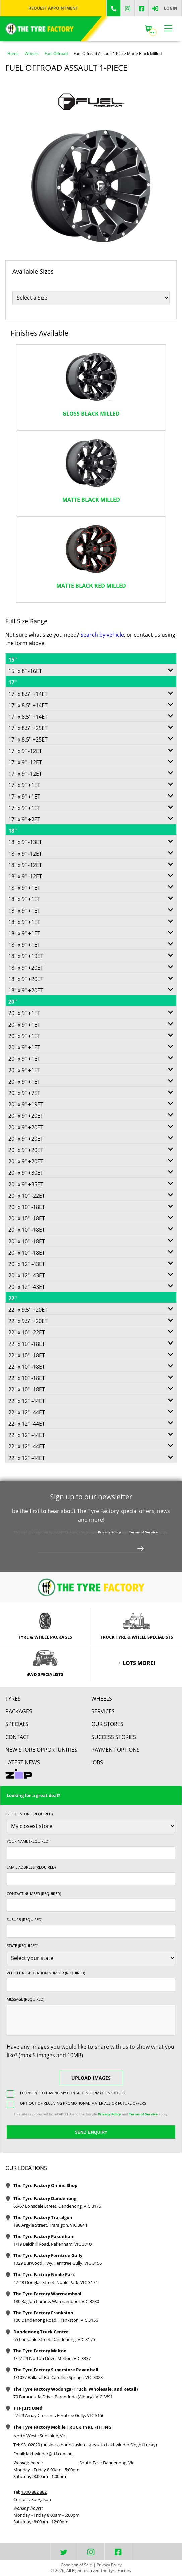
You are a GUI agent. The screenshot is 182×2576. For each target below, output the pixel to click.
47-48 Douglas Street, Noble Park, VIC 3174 (55, 2282)
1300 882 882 (34, 2492)
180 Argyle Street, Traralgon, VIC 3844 (50, 2225)
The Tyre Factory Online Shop (45, 2185)
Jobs (97, 1762)
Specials (16, 1724)
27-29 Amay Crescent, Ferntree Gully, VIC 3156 (58, 2415)
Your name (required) (28, 1841)
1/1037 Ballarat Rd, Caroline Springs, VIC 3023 (58, 2377)
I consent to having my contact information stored (72, 2092)
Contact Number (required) (34, 1893)
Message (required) (25, 1999)
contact (17, 1737)
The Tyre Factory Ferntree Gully (47, 2255)
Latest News (22, 1762)
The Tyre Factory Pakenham (44, 2236)
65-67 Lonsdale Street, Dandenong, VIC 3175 (57, 2206)
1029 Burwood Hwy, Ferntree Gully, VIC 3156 (57, 2263)
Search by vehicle (102, 634)
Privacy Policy (109, 1532)
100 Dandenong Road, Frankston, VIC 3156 (55, 2320)
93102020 (30, 2445)
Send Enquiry (91, 2132)
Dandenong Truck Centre (41, 2331)
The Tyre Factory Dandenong (44, 2198)
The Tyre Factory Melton (40, 2351)
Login (170, 8)
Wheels (101, 1698)
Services (103, 1711)
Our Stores (107, 1724)
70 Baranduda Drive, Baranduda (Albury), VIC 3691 (63, 2397)
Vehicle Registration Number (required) (46, 1972)
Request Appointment (53, 8)
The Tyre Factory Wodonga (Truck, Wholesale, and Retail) (75, 2389)
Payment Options (115, 1749)
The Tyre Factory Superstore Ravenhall (55, 2370)
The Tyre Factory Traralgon (42, 2217)
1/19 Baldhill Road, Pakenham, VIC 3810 (52, 2244)
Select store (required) (30, 1813)
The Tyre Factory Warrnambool (47, 2294)
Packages (18, 1711)
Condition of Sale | (78, 2565)
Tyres (13, 1698)
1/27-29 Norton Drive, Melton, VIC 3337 (52, 2358)
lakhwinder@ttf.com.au (49, 2454)
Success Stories (113, 1737)
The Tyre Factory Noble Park (44, 2274)
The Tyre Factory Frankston (43, 2313)
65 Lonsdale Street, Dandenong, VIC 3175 (54, 2339)
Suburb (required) (24, 1919)
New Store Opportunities (41, 1749)
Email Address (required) (31, 1867)
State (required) (22, 1945)
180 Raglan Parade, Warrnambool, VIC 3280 (56, 2301)
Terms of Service (143, 1532)
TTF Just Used (27, 2408)
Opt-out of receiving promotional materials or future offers (83, 2103)
